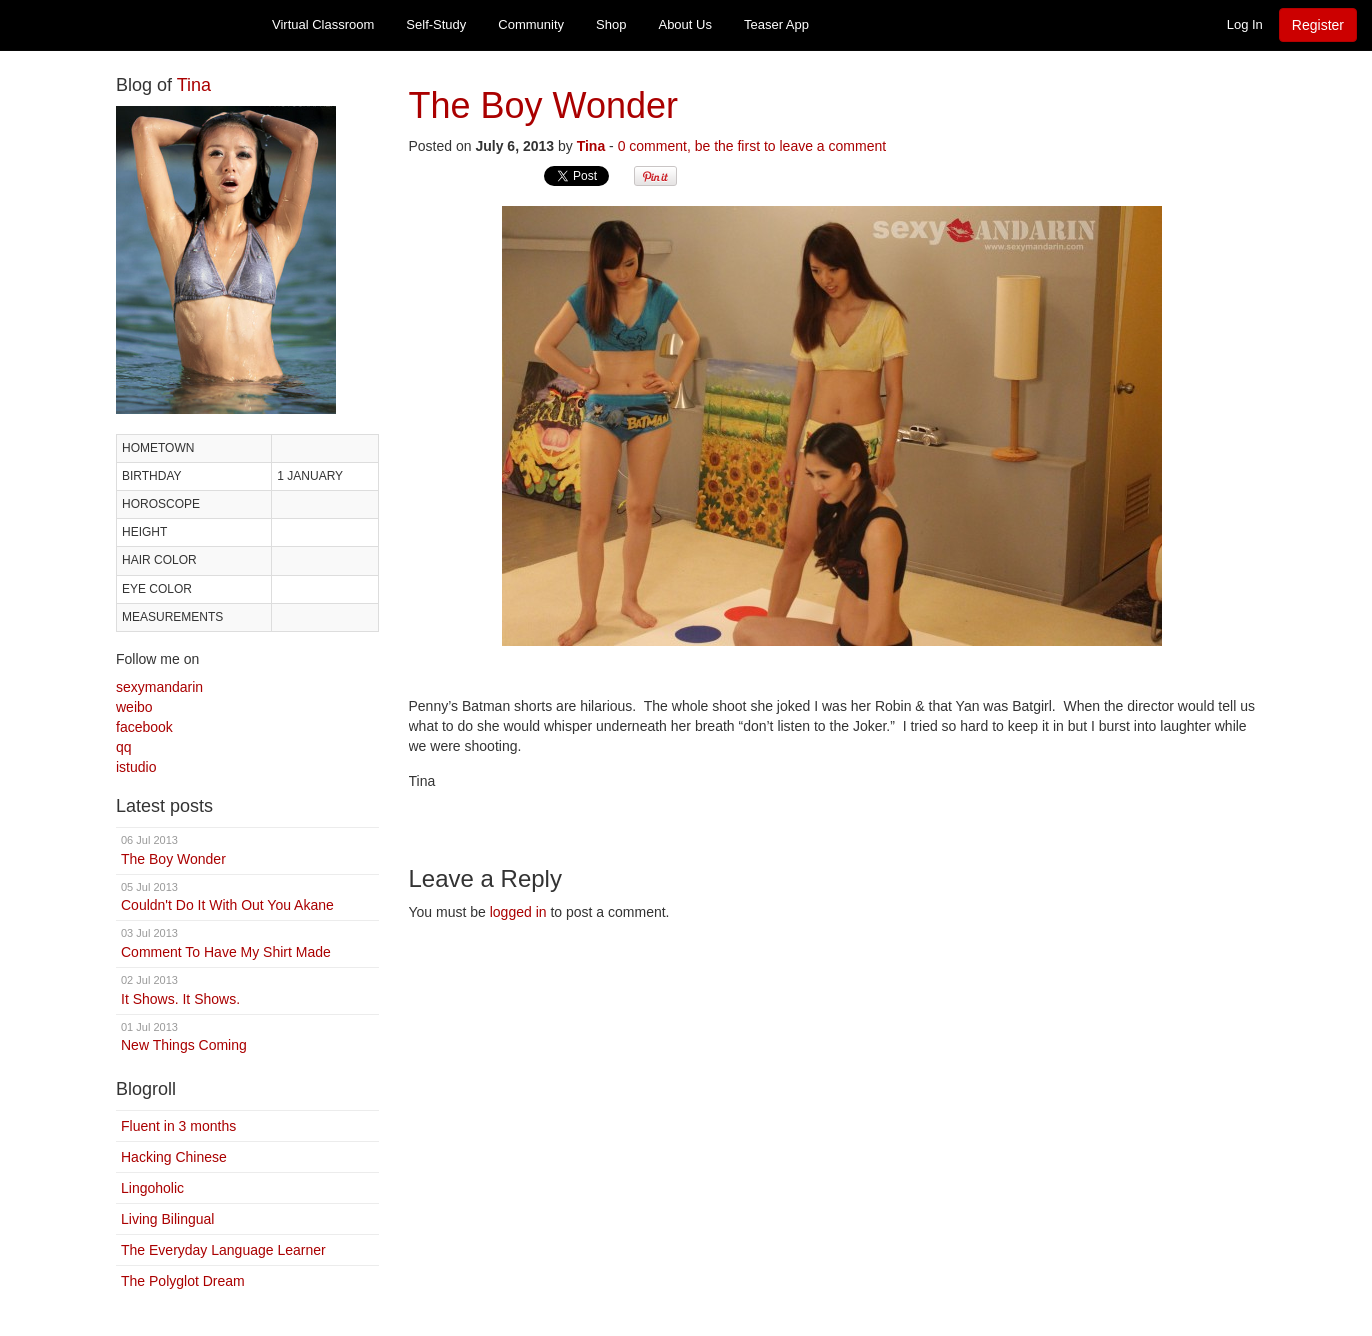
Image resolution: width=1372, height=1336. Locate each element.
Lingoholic (152, 1188)
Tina (194, 85)
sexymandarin (159, 687)
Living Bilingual (167, 1219)
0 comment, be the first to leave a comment (752, 146)
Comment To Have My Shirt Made (247, 943)
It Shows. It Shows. (247, 990)
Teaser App (776, 24)
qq (124, 747)
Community (531, 24)
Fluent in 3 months (178, 1126)
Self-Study (436, 24)
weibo (134, 707)
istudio (136, 767)
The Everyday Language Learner (223, 1250)
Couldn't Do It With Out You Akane (247, 897)
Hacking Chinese (174, 1157)
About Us (684, 24)
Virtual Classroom (323, 24)
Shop (611, 24)
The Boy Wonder (247, 850)
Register (1318, 25)
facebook (144, 727)
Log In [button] (1245, 24)
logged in (518, 912)
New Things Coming (247, 1037)
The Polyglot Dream (183, 1281)
